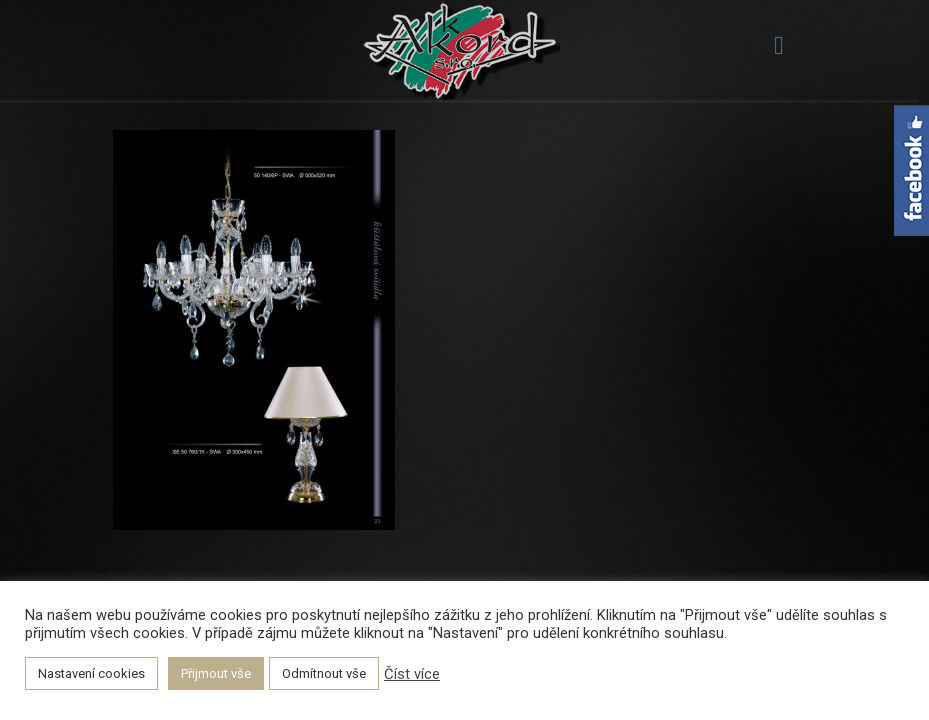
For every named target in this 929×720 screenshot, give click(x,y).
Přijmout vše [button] (216, 673)
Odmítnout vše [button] (324, 673)
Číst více (412, 674)
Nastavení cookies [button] (91, 673)
